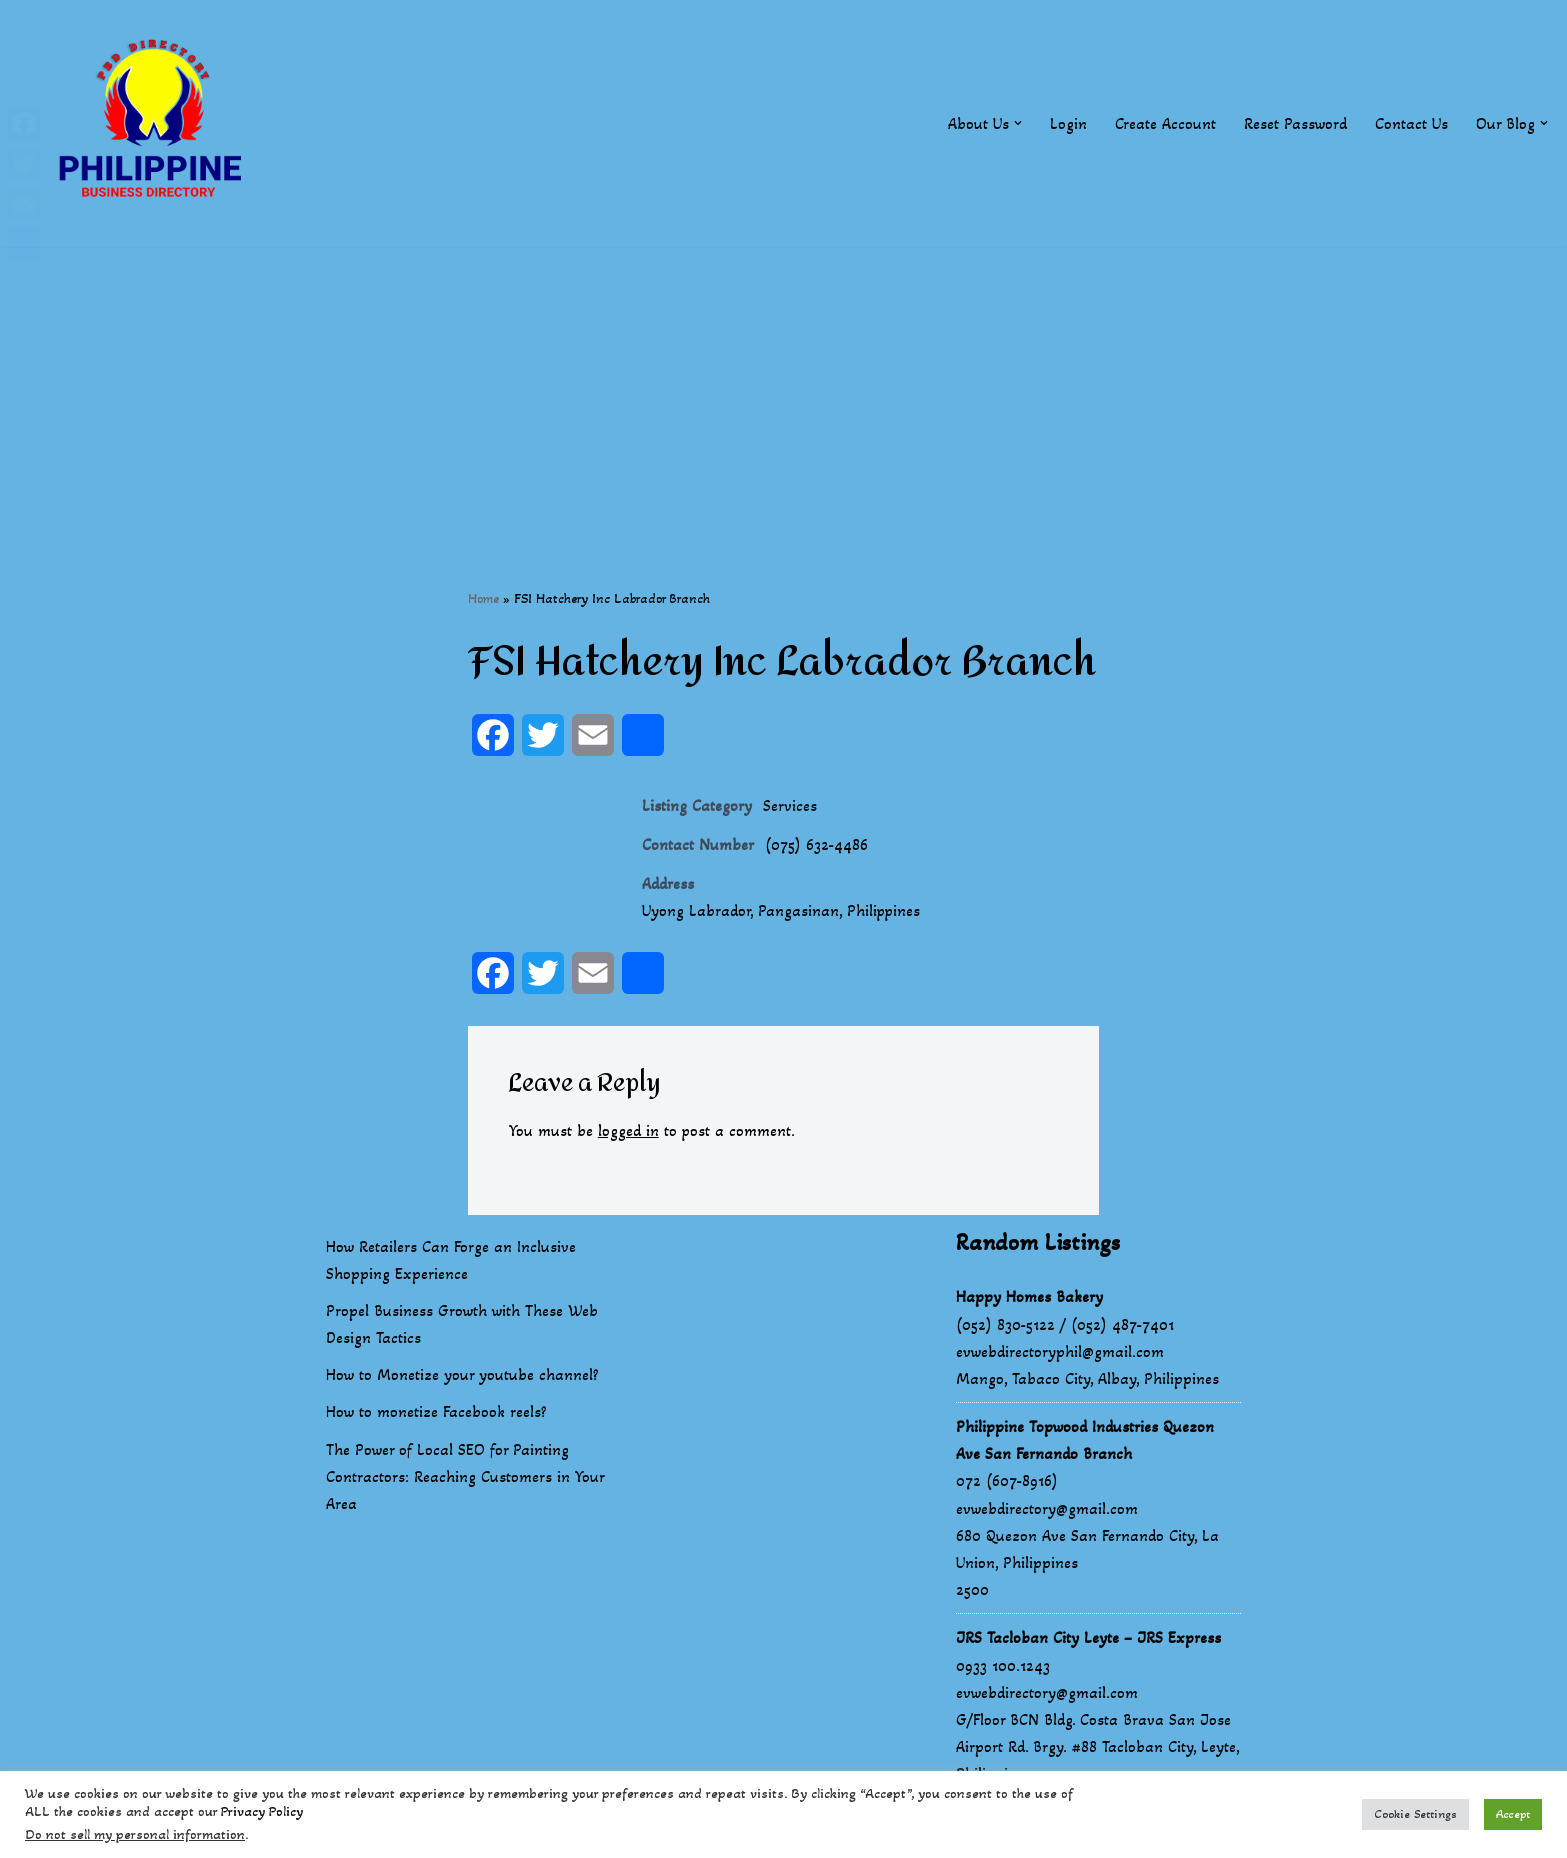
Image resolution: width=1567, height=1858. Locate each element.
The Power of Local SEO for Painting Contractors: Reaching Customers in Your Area (465, 1476)
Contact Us (1411, 123)
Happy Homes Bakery (1029, 1297)
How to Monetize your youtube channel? (462, 1375)
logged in (628, 1131)
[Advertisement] (784, 387)
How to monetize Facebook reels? (436, 1412)
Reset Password (1295, 123)
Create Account (1165, 123)
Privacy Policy (262, 1811)
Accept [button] (1513, 1814)
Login (1068, 123)
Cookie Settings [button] (1415, 1814)
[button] (1018, 123)
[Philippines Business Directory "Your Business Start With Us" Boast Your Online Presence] (155, 123)
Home (483, 598)
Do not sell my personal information (135, 1834)
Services (790, 805)
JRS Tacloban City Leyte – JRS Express (1088, 1638)
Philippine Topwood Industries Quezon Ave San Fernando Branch (1085, 1441)
